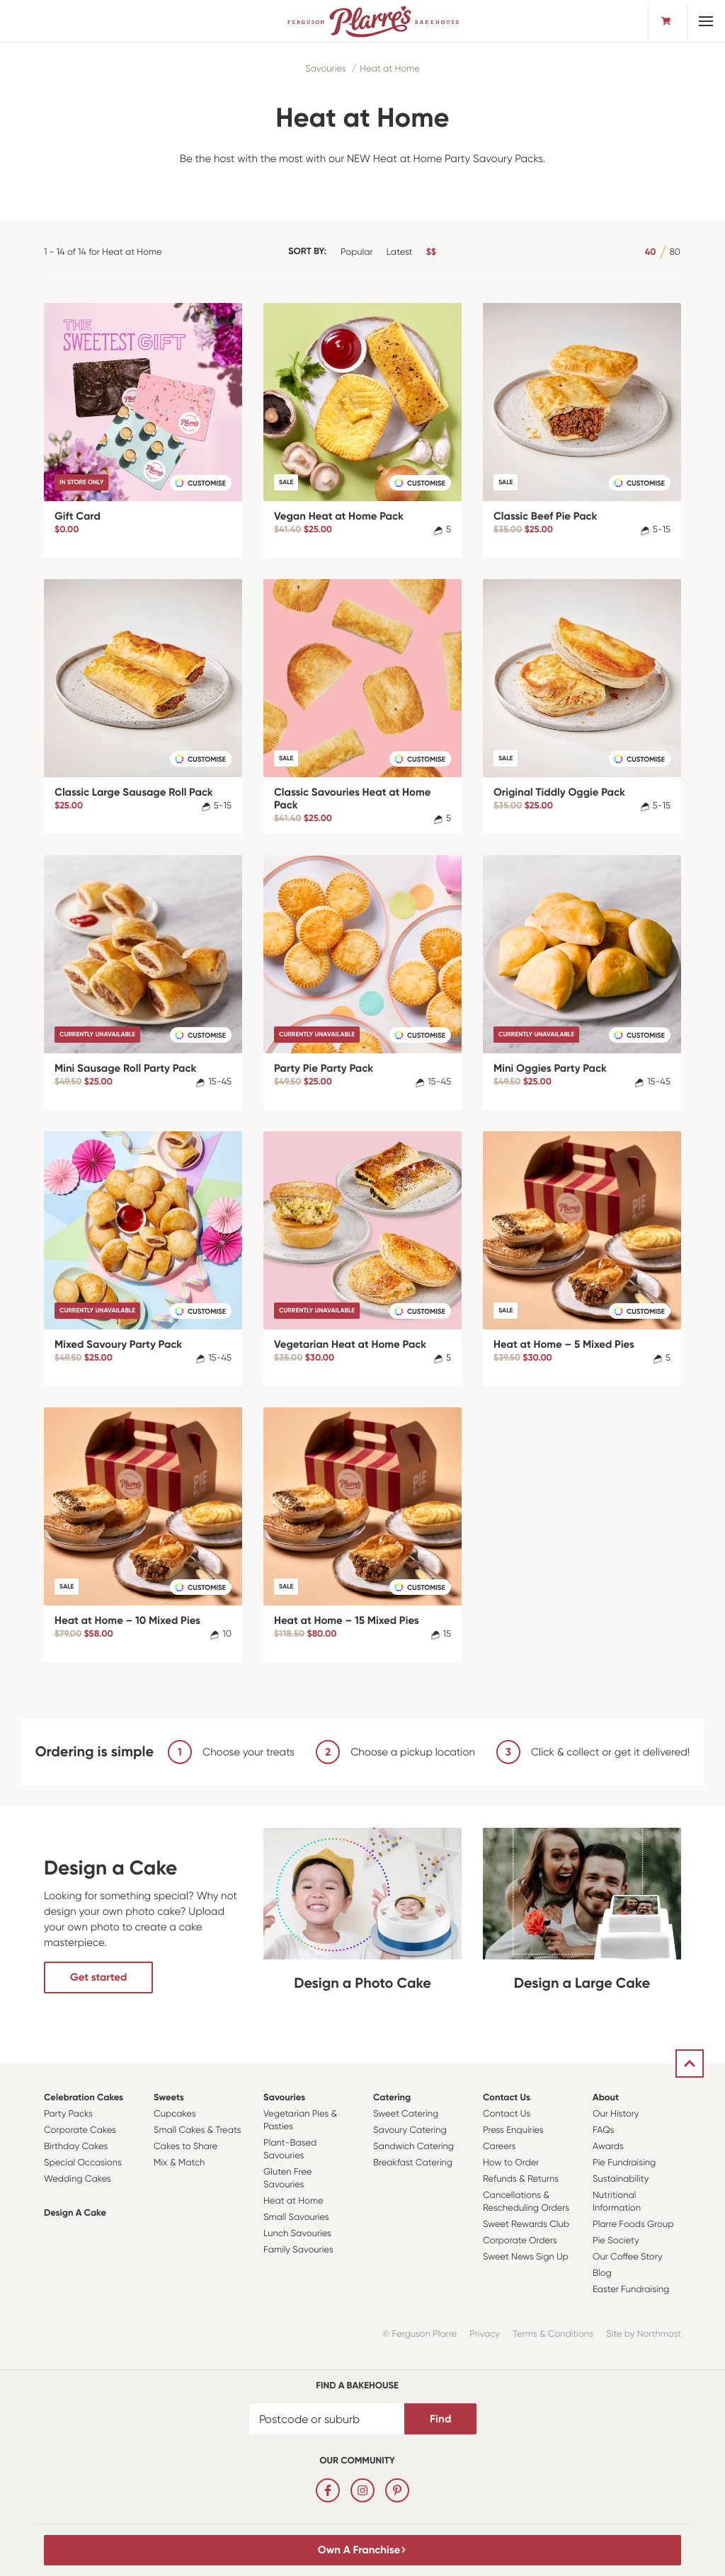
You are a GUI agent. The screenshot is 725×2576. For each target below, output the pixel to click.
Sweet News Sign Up (526, 2257)
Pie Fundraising (624, 2163)
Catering (392, 2098)
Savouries (325, 69)
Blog (602, 2273)
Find (440, 2418)
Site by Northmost (643, 2334)
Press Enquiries (513, 2130)
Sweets (169, 2098)
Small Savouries (296, 2217)
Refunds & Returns (521, 2179)
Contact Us (506, 2098)
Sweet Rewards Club (526, 2224)
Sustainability (621, 2179)
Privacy (484, 2334)
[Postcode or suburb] (327, 2418)
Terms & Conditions (553, 2334)
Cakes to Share (185, 2146)
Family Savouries (298, 2250)
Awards (608, 2146)
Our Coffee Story (628, 2257)
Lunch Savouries (297, 2233)
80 (675, 252)
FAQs (604, 2130)
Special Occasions (83, 2163)
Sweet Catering (405, 2114)
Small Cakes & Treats (197, 2130)
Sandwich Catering (413, 2146)
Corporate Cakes (80, 2130)
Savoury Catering (410, 2130)
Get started (98, 1977)
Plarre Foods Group (633, 2224)
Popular (357, 252)
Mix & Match (179, 2163)
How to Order (511, 2163)
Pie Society (616, 2241)
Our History (616, 2114)
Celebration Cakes (83, 2098)
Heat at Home (390, 69)
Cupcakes (175, 2114)
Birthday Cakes (76, 2146)
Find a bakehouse (357, 2386)
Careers (499, 2146)
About (606, 2098)
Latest (400, 252)
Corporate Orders (520, 2241)
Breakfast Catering (412, 2163)
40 (650, 252)
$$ (431, 252)
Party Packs (68, 2114)
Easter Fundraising (631, 2289)
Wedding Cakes (77, 2179)
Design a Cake (75, 2213)
